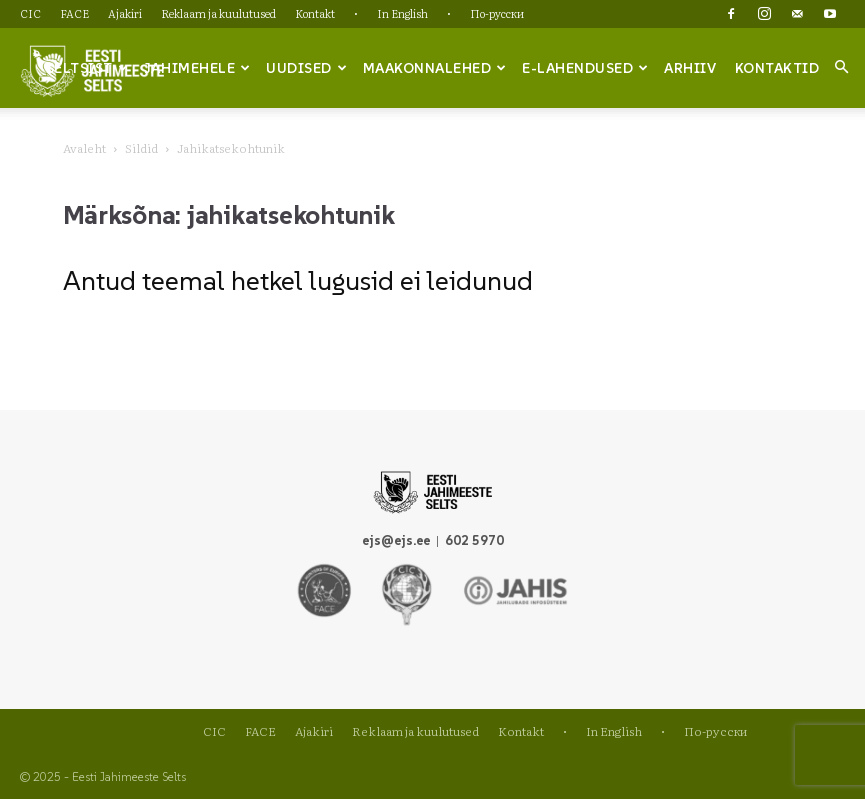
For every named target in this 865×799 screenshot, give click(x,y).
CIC (30, 13)
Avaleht (84, 148)
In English (402, 13)
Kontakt (315, 13)
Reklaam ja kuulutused (218, 13)
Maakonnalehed (435, 68)
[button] (841, 67)
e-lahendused (585, 68)
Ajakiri (125, 13)
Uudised (306, 68)
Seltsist (87, 68)
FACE (74, 13)
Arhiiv (690, 68)
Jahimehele (197, 68)
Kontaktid (777, 68)
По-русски (497, 13)
